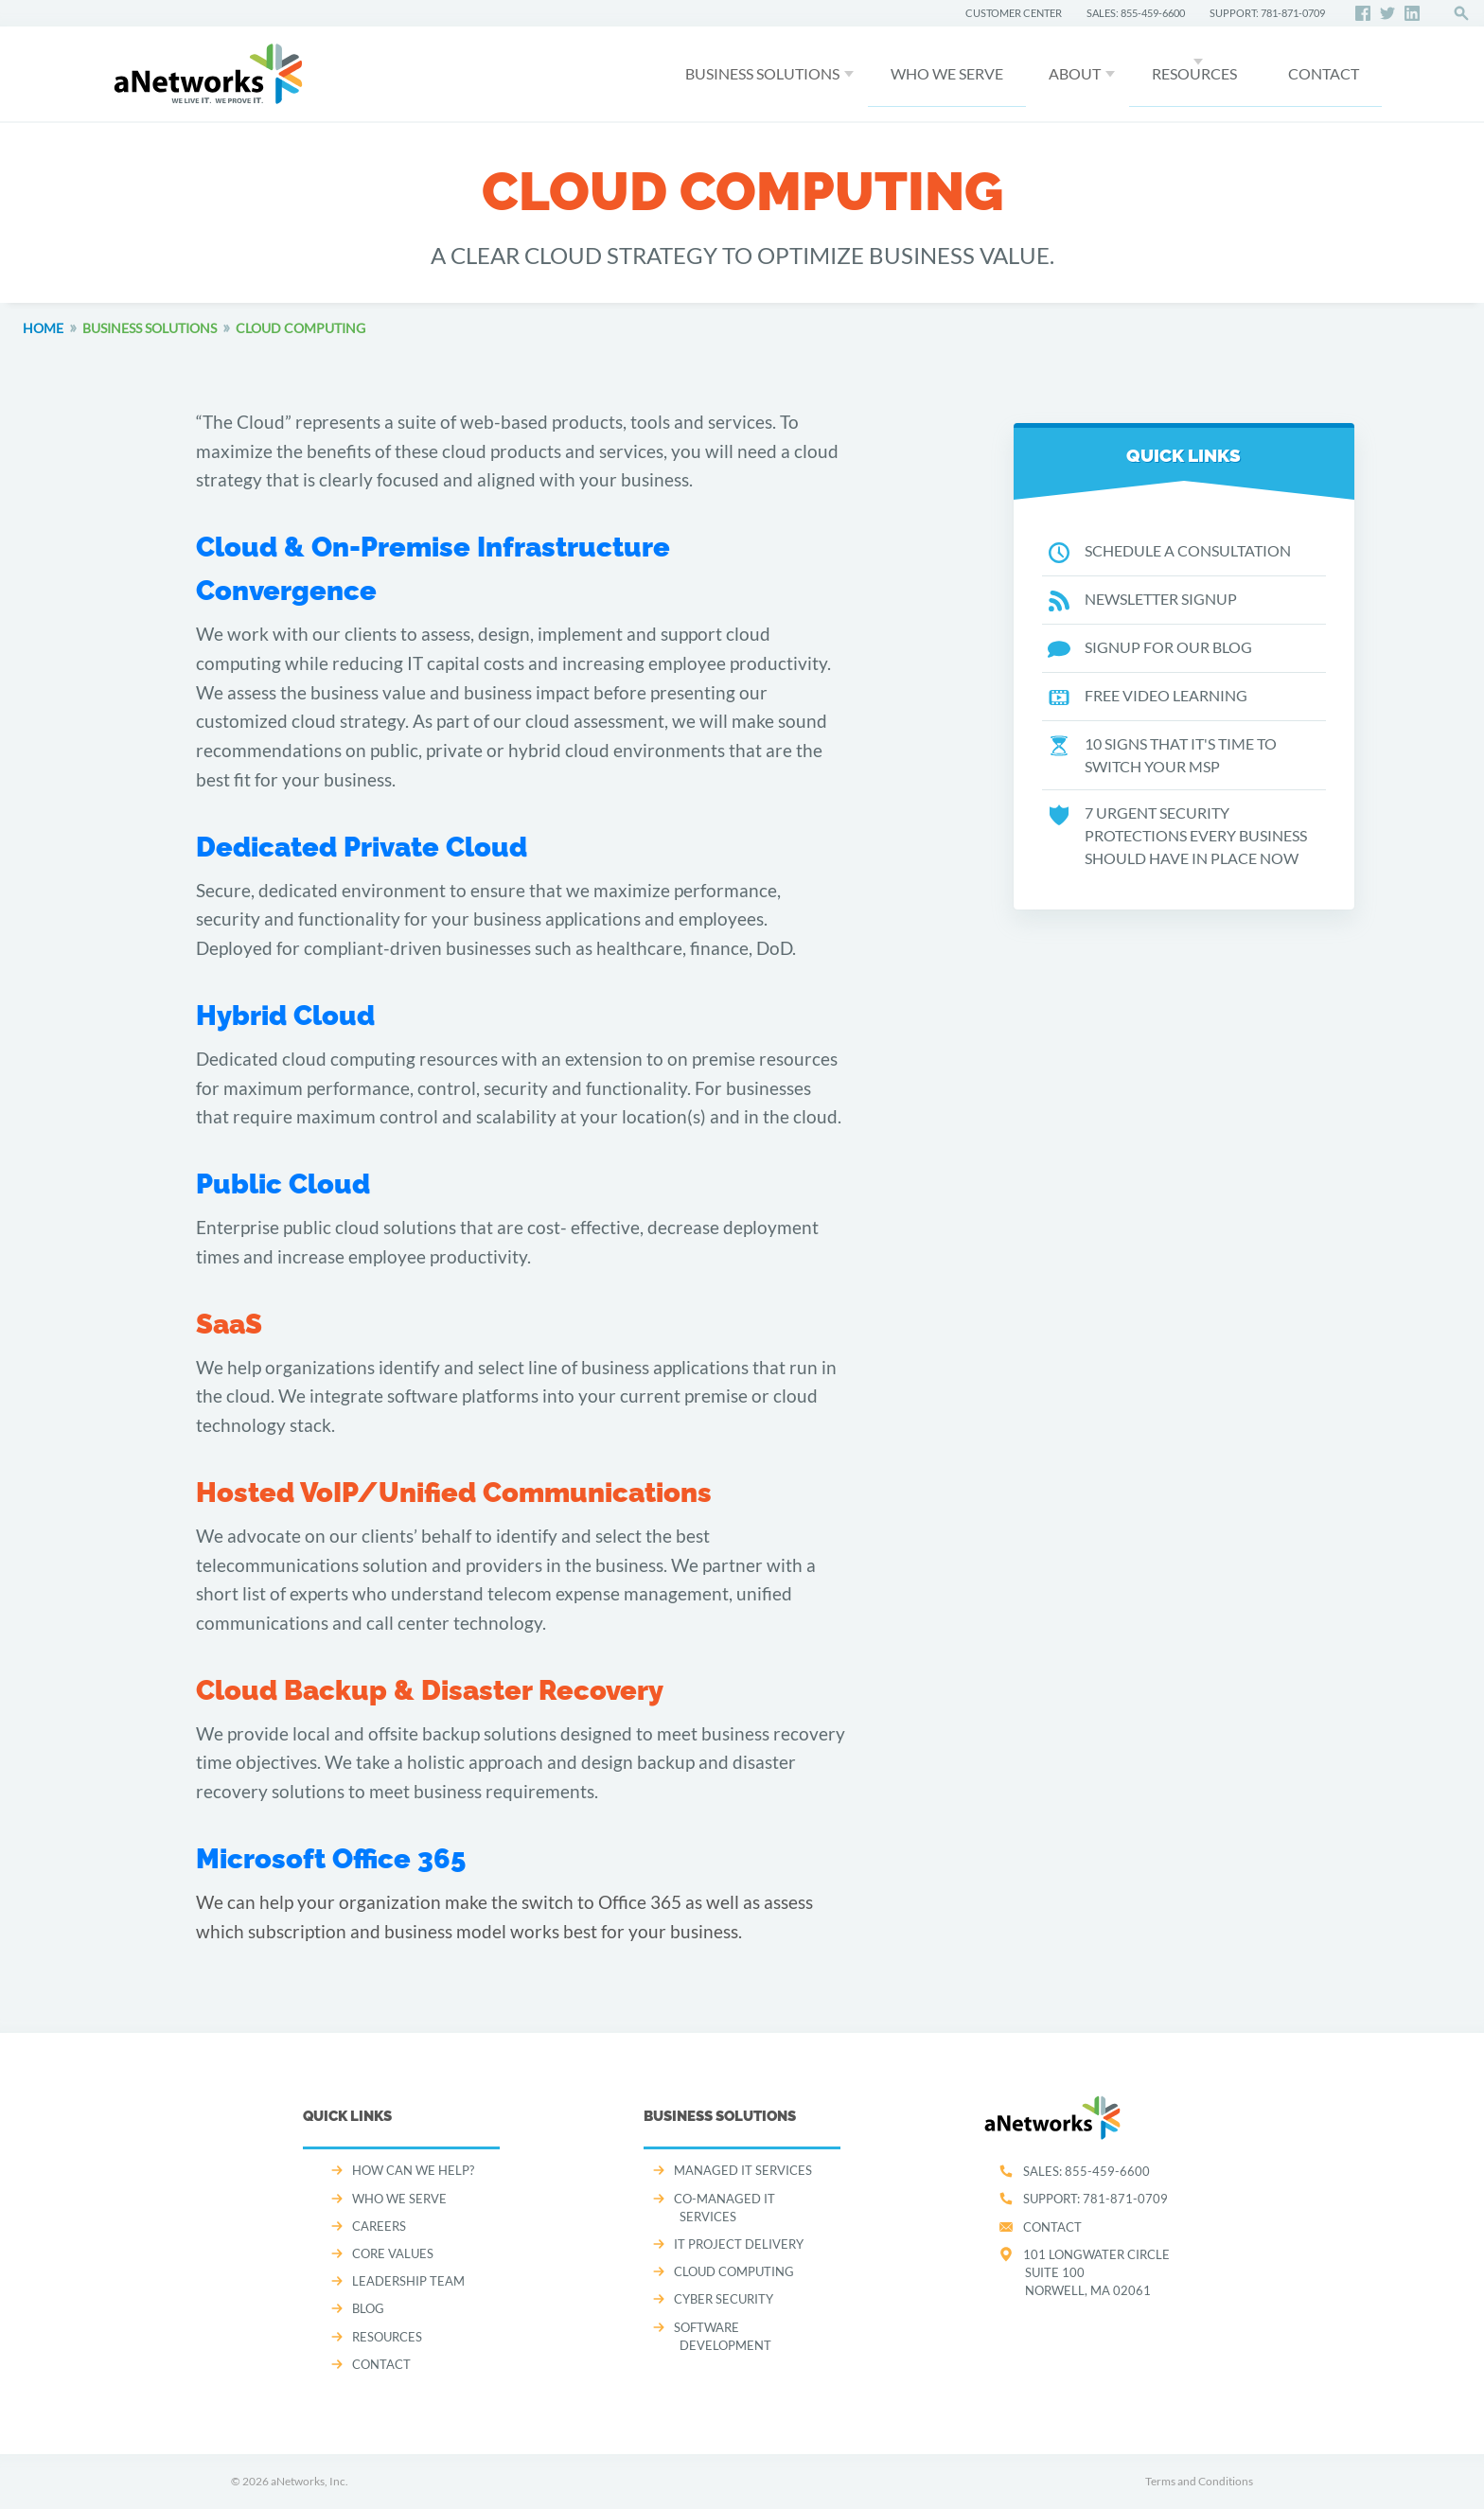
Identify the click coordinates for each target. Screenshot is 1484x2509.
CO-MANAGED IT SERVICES (724, 2207)
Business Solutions (762, 73)
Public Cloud (283, 1184)
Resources (1194, 73)
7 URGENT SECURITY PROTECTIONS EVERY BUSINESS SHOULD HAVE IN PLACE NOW (1177, 836)
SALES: (1086, 2171)
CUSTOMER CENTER (1013, 13)
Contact (1052, 2227)
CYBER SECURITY (723, 2298)
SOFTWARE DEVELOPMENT (722, 2336)
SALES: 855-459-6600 (1135, 13)
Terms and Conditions (1199, 2481)
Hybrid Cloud (285, 1015)
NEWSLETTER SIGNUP (1142, 600)
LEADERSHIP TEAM (408, 2280)
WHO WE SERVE (947, 73)
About (1075, 73)
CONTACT (1323, 73)
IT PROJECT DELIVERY (739, 2244)
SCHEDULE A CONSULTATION (1169, 551)
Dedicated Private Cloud (361, 847)
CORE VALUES (392, 2253)
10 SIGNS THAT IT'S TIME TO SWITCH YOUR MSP (1162, 755)
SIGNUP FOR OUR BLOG (1150, 648)
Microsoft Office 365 (331, 1859)
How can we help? (413, 2170)
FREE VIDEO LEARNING (1147, 696)
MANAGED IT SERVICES (743, 2170)
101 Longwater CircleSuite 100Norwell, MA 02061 (1096, 2272)
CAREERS (379, 2226)
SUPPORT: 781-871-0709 (1267, 13)
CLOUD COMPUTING (734, 2271)
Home (43, 328)
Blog (368, 2308)
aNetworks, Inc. (309, 2481)
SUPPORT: (1095, 2198)
